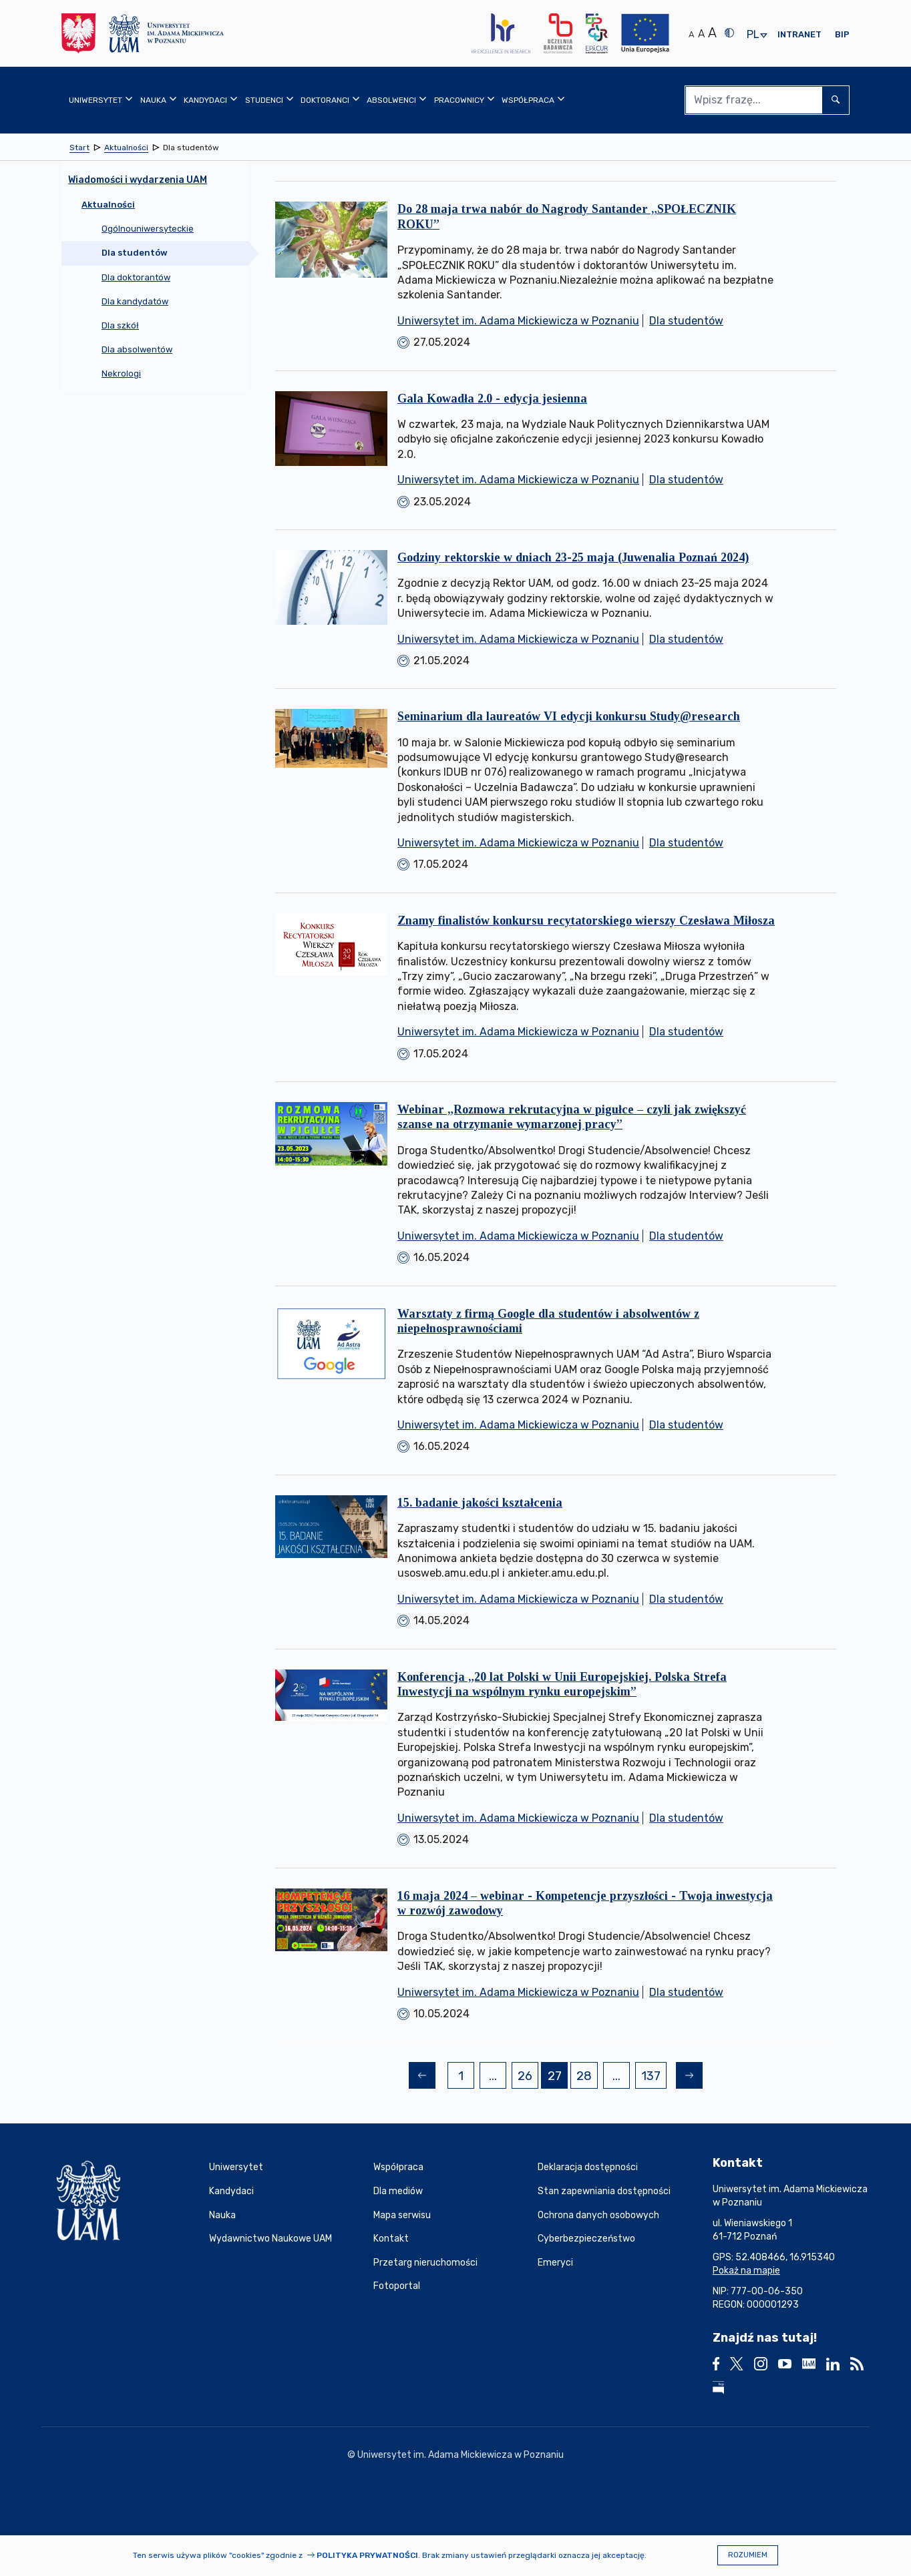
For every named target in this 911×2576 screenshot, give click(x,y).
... (493, 2076)
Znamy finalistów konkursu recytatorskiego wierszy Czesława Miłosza (586, 920)
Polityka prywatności (367, 2555)
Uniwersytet (236, 2167)
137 (654, 2078)
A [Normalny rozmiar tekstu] (691, 34)
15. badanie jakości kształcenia (479, 1502)
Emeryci (555, 2262)
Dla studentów (686, 320)
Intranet (799, 34)
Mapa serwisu (402, 2215)
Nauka (222, 2215)
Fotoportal (396, 2286)
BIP (842, 34)
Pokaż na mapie (746, 2270)
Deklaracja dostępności (588, 2167)
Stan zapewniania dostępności (604, 2191)
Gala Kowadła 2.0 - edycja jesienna (492, 398)
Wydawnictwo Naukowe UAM (270, 2238)
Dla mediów (398, 2191)
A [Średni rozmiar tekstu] (701, 33)
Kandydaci (231, 2191)
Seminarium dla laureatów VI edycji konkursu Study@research (568, 716)
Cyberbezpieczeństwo (586, 2238)
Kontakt (391, 2238)
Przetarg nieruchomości (425, 2262)
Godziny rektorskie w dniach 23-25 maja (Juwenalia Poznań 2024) (573, 557)
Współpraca (398, 2167)
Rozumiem (747, 2555)
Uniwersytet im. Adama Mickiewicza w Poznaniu (518, 320)
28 (587, 2078)
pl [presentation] (752, 35)
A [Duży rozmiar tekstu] (712, 33)
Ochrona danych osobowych (598, 2215)
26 (527, 2078)
